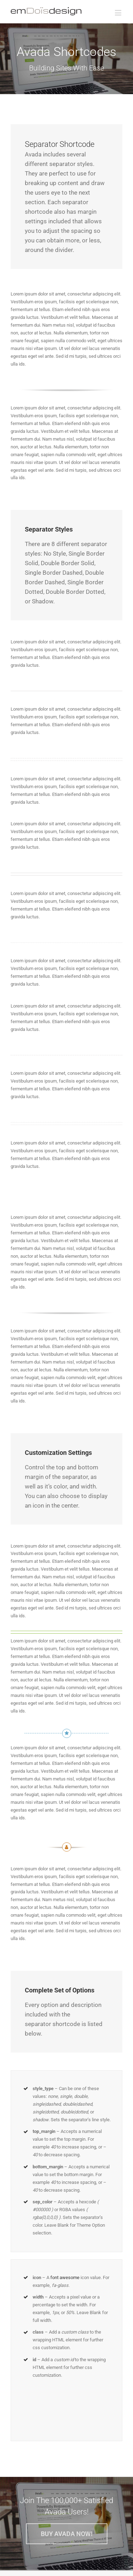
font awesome (64, 2277)
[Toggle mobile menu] (118, 12)
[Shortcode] (66, 58)
